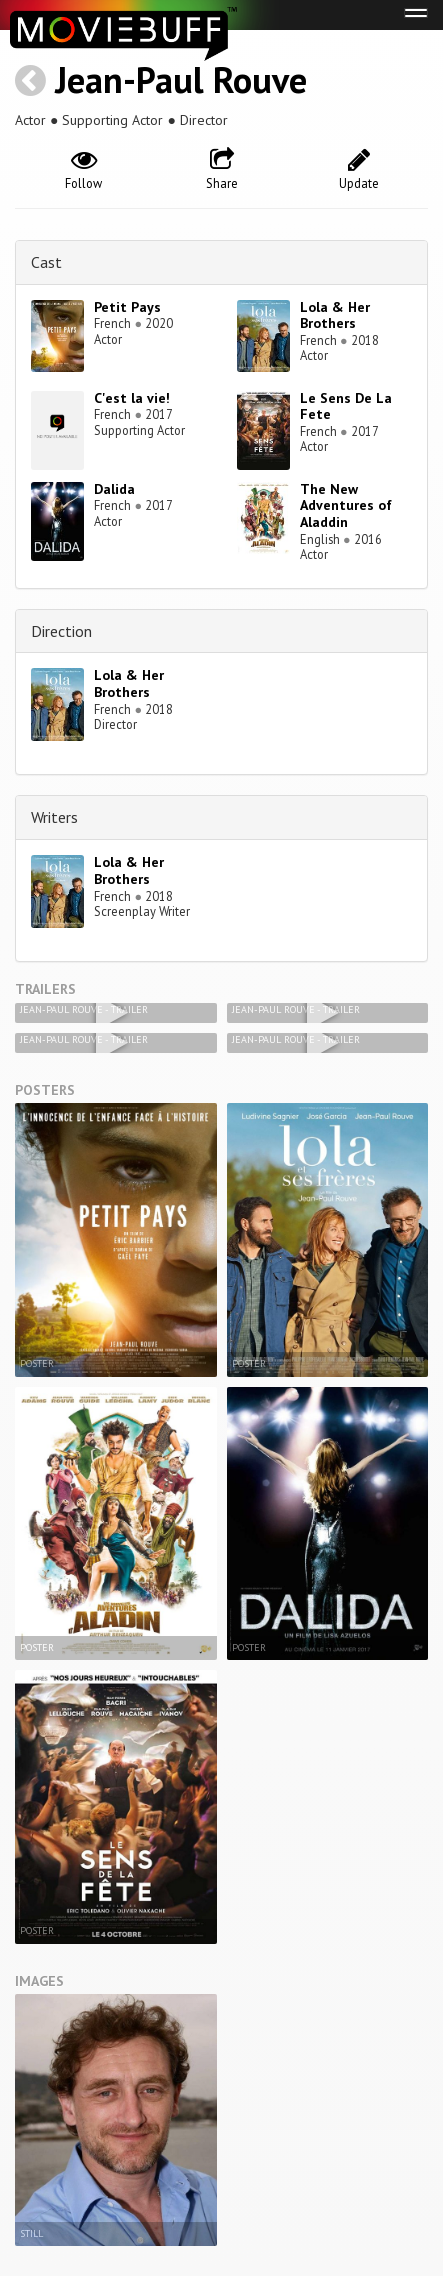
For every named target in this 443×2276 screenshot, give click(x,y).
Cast (46, 262)
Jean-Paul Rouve (181, 79)
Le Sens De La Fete (346, 406)
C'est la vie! (132, 398)
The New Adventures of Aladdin (346, 506)
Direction (61, 631)
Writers (54, 817)
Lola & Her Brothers (335, 315)
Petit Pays (127, 307)
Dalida (114, 489)
